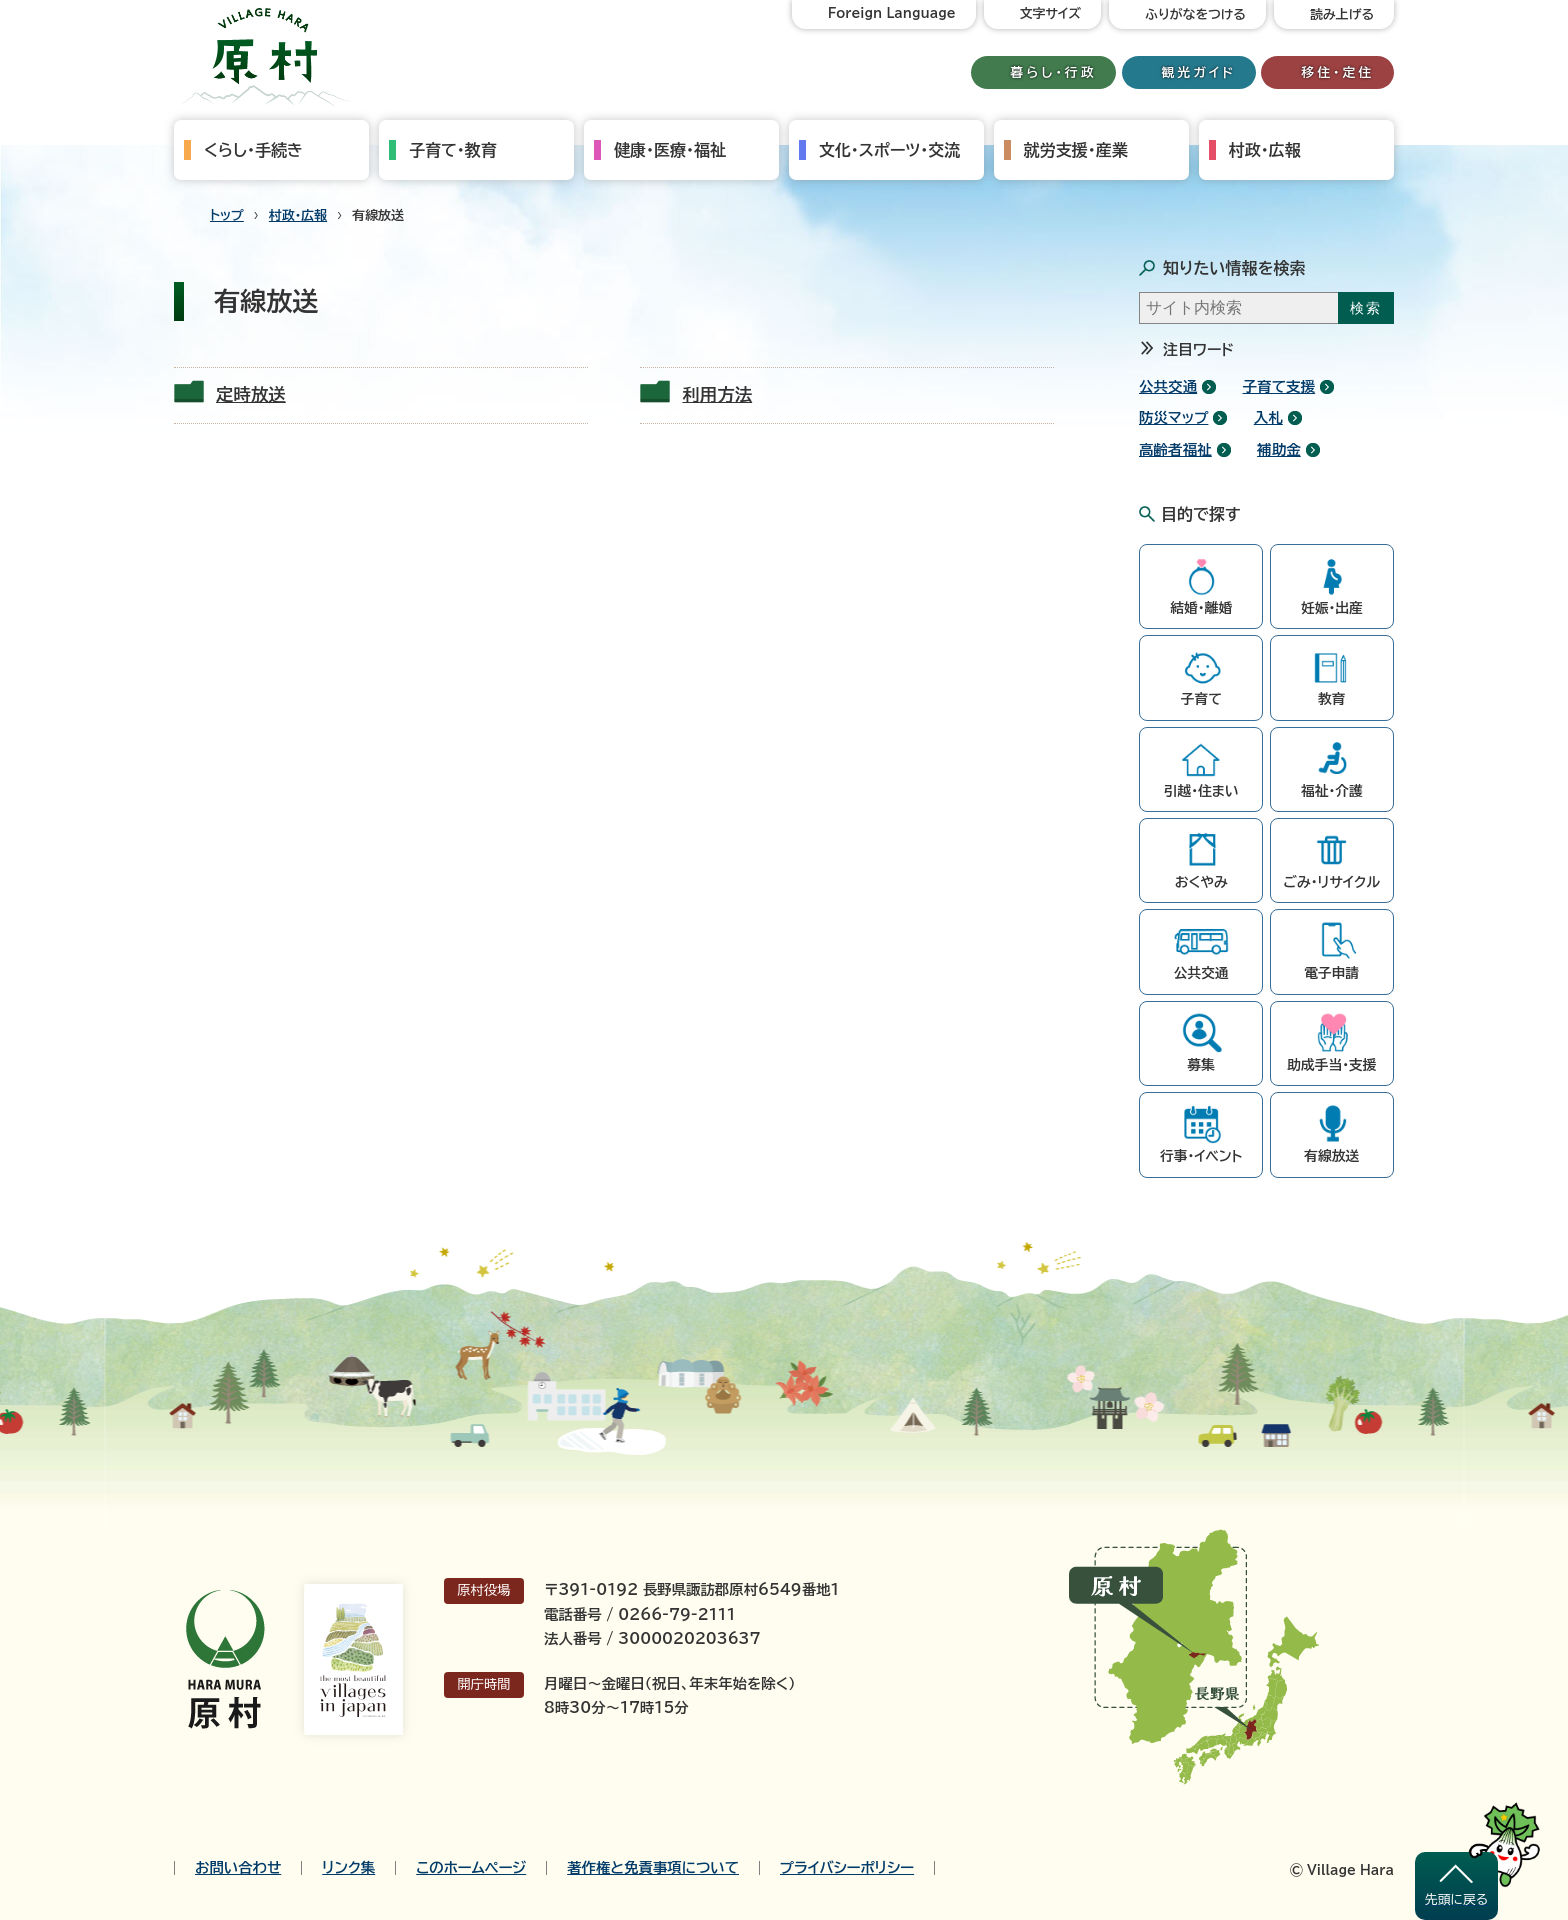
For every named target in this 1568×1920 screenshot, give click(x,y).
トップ (227, 215)
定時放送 (251, 394)
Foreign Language (892, 13)
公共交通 (1168, 386)
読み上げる (1342, 14)
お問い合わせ (238, 1868)
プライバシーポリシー (847, 1868)
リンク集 (348, 1868)
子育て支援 (1279, 386)
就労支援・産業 (1076, 150)
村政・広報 (1265, 150)
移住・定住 (1337, 72)
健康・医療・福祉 (670, 150)
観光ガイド (1199, 72)
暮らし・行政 (1054, 72)
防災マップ (1173, 417)
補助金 (1279, 449)
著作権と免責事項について (653, 1868)
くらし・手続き (253, 150)
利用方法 (717, 394)
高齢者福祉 (1175, 449)
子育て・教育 (453, 150)
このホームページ (471, 1868)
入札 (1268, 417)
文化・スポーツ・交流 (889, 150)
